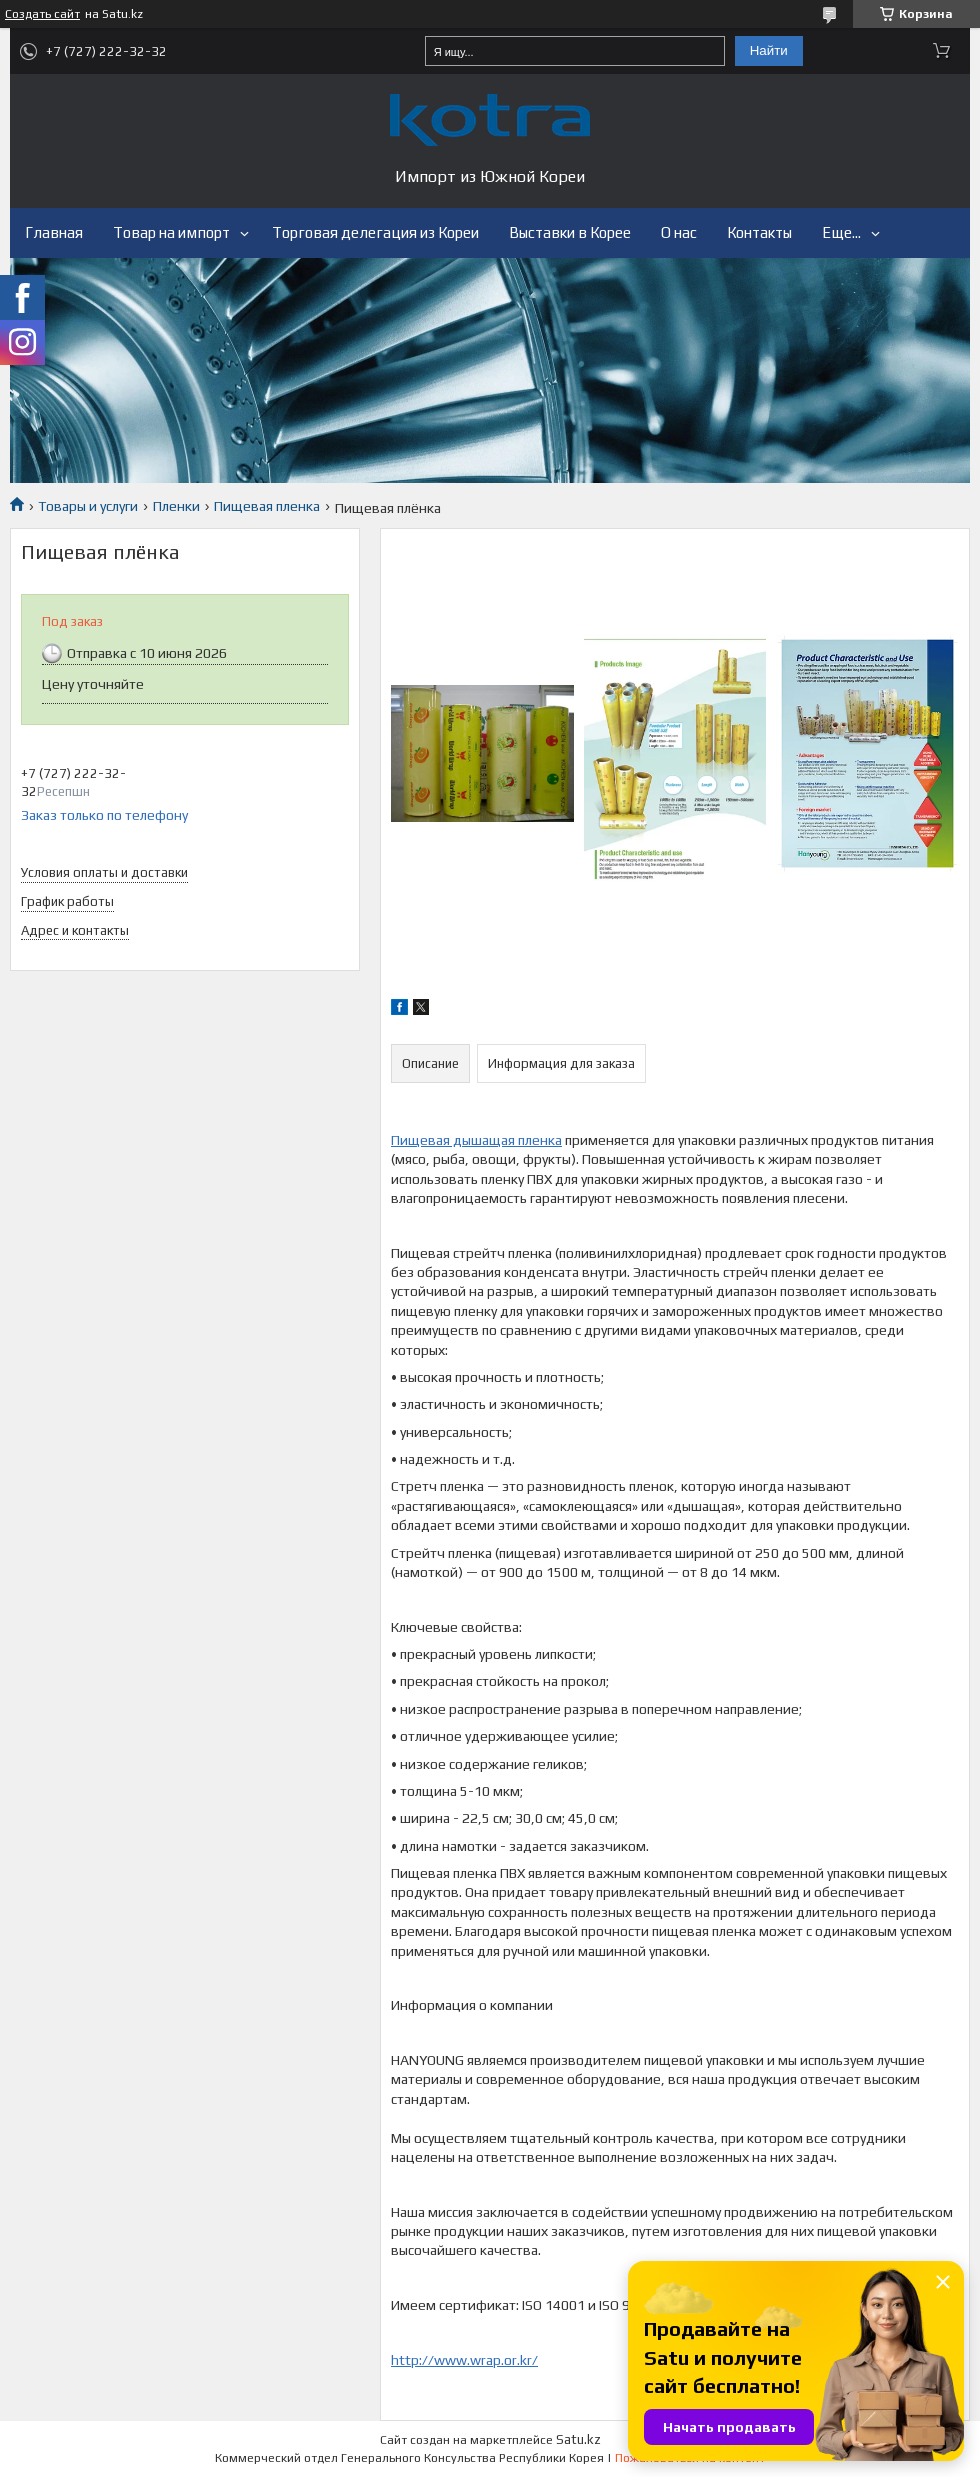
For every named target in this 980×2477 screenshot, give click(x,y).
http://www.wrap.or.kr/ (464, 2360)
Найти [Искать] (769, 50)
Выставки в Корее (570, 232)
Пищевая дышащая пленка (476, 1140)
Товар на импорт (171, 232)
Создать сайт (42, 14)
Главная (54, 232)
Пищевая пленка (267, 506)
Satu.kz (578, 2439)
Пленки (176, 506)
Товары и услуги (88, 506)
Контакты (759, 232)
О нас (679, 232)
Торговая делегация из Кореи (375, 232)
